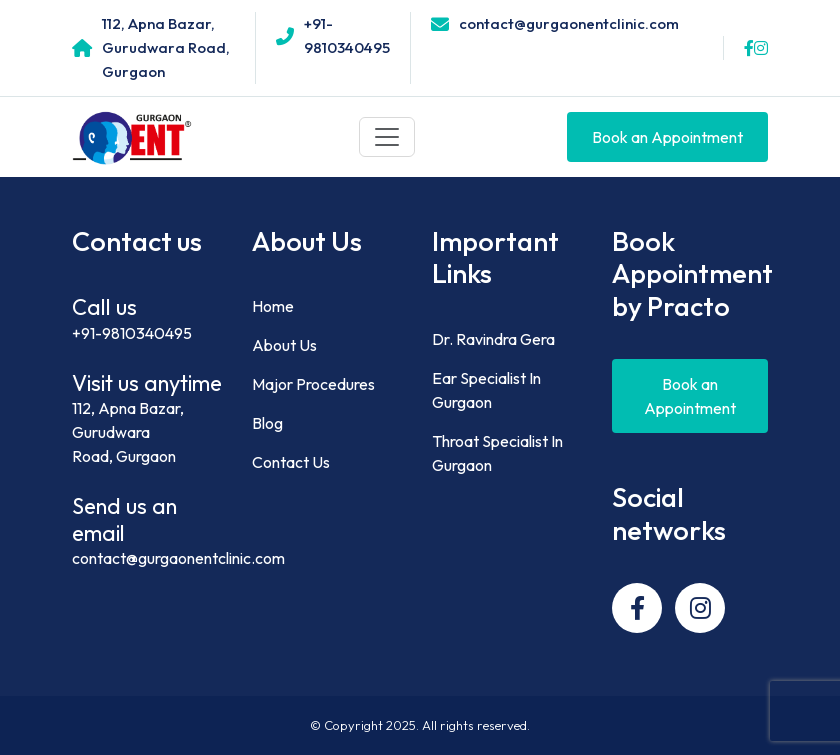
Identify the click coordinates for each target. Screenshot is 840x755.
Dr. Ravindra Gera (493, 339)
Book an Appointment (667, 137)
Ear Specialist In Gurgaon (486, 390)
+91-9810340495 (132, 333)
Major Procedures (313, 384)
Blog (267, 423)
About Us (284, 345)
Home (273, 306)
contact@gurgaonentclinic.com (178, 558)
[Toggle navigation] (387, 137)
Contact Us (291, 462)
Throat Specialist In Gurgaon (497, 453)
